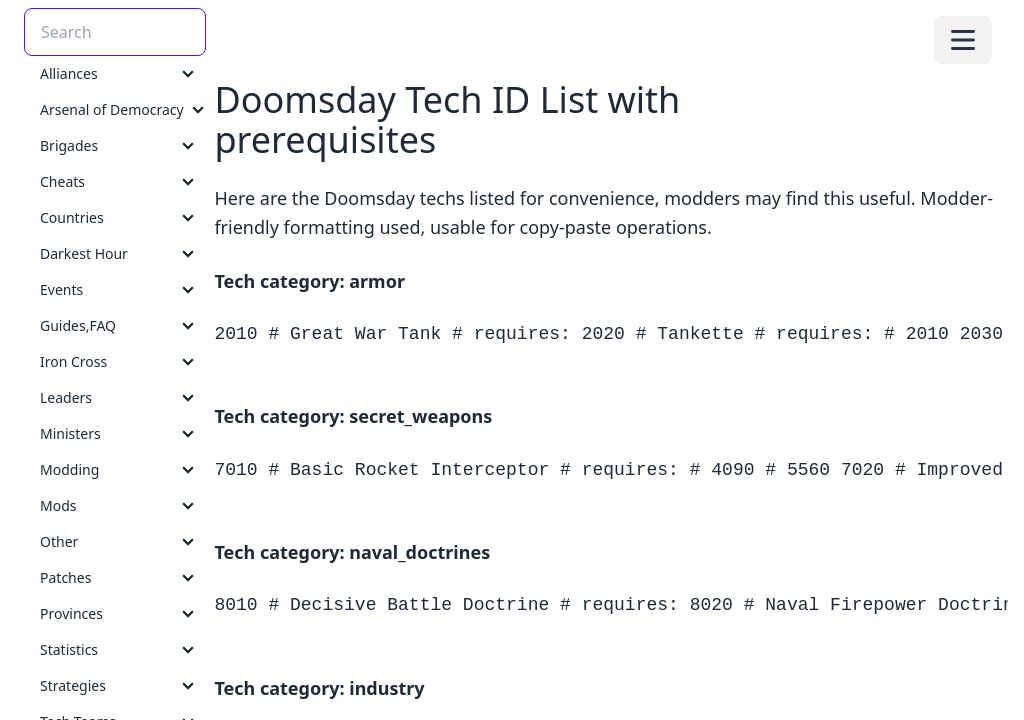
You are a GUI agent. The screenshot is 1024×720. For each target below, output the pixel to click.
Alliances (69, 73)
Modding (69, 469)
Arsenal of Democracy (112, 109)
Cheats (62, 181)
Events (61, 289)
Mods (58, 505)
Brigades (69, 145)
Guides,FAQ (78, 325)
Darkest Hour (84, 253)
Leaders (66, 397)
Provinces (71, 613)
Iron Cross (73, 361)
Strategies (73, 685)
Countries (72, 217)
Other (59, 541)
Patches (65, 577)
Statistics (69, 649)
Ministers (70, 433)
